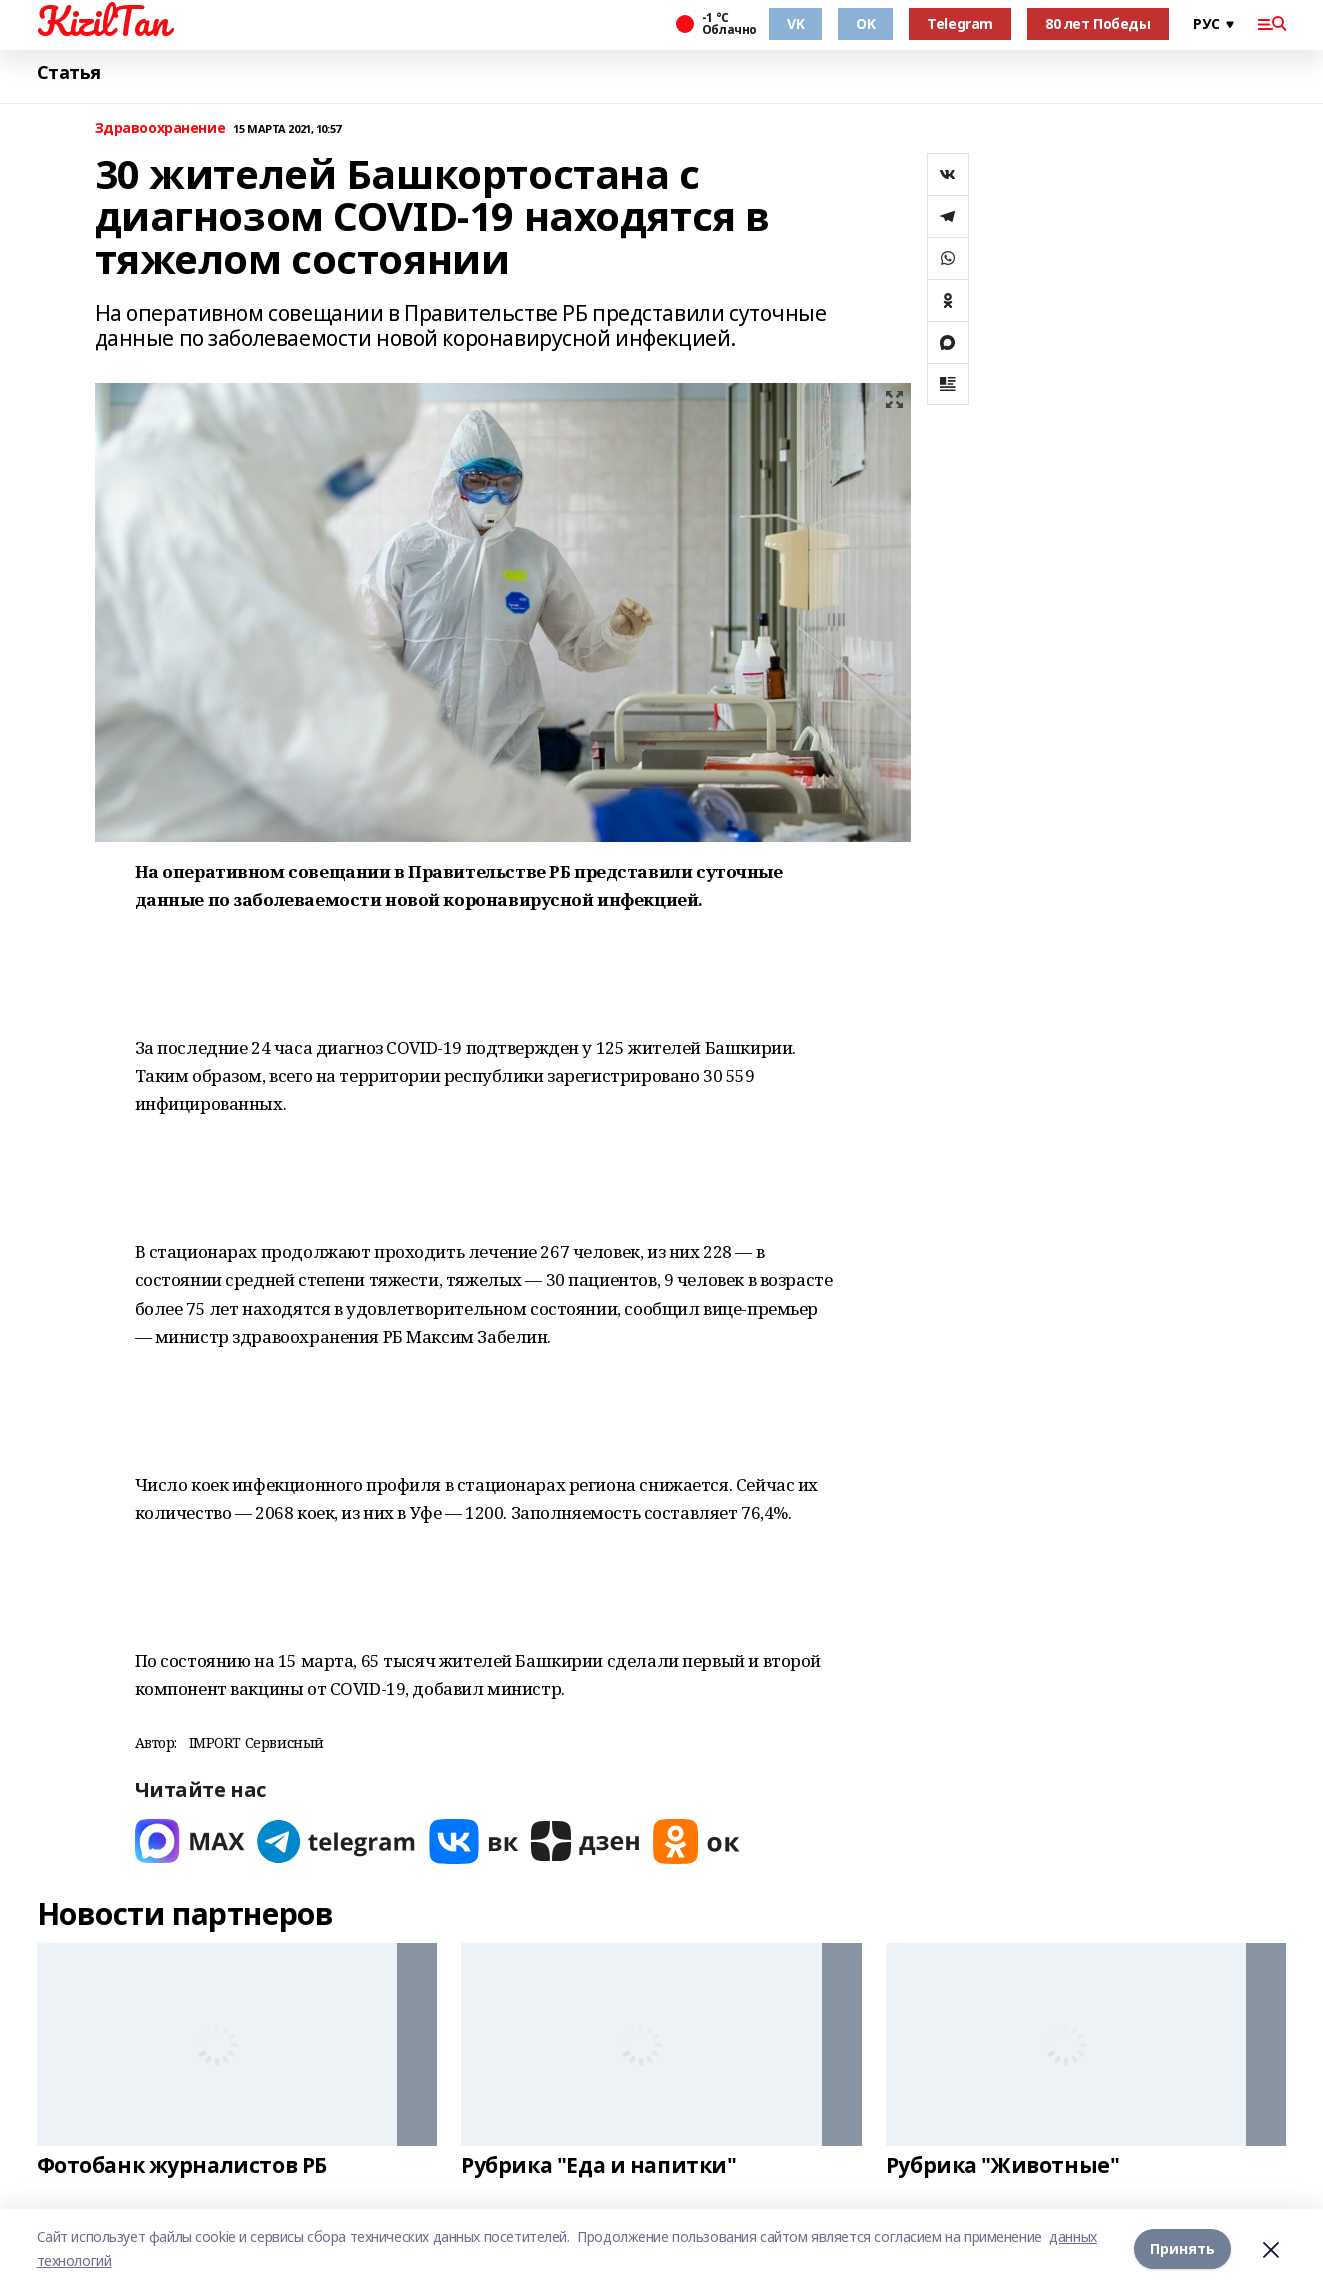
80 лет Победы (1098, 23)
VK (795, 23)
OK (865, 23)
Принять (1182, 2248)
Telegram (960, 23)
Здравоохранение (160, 128)
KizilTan (103, 21)
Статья (69, 72)
